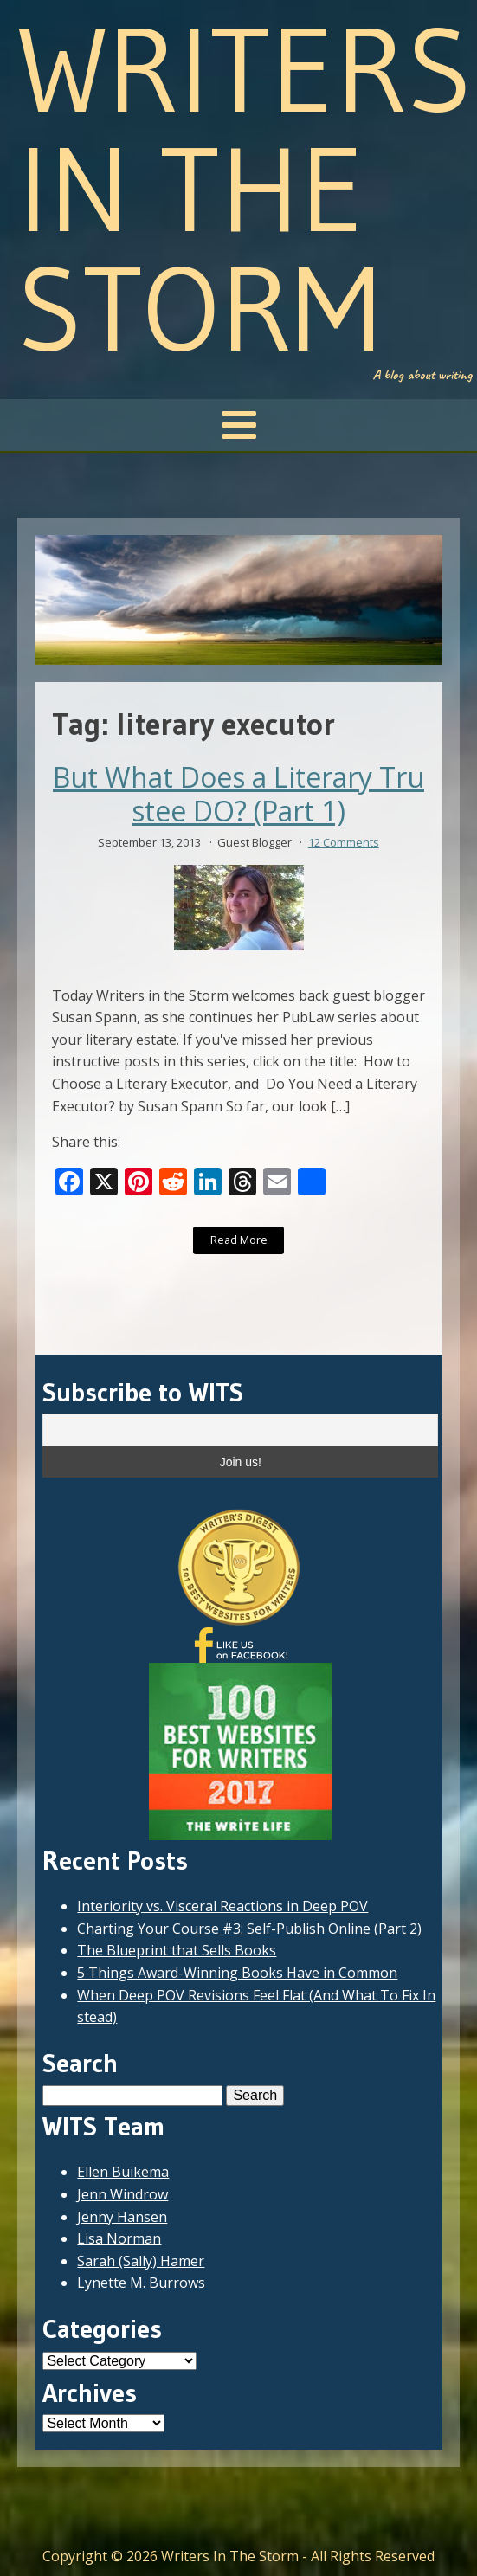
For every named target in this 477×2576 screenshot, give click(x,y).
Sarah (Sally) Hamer (140, 2260)
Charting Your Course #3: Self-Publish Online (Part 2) (249, 1928)
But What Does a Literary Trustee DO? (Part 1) (238, 794)
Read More (239, 1239)
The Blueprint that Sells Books (176, 1950)
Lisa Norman (119, 2238)
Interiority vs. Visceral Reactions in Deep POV (222, 1906)
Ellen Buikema (123, 2171)
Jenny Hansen (122, 2216)
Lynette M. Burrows (141, 2282)
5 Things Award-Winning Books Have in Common (237, 1972)
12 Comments (343, 842)
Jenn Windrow (122, 2194)
